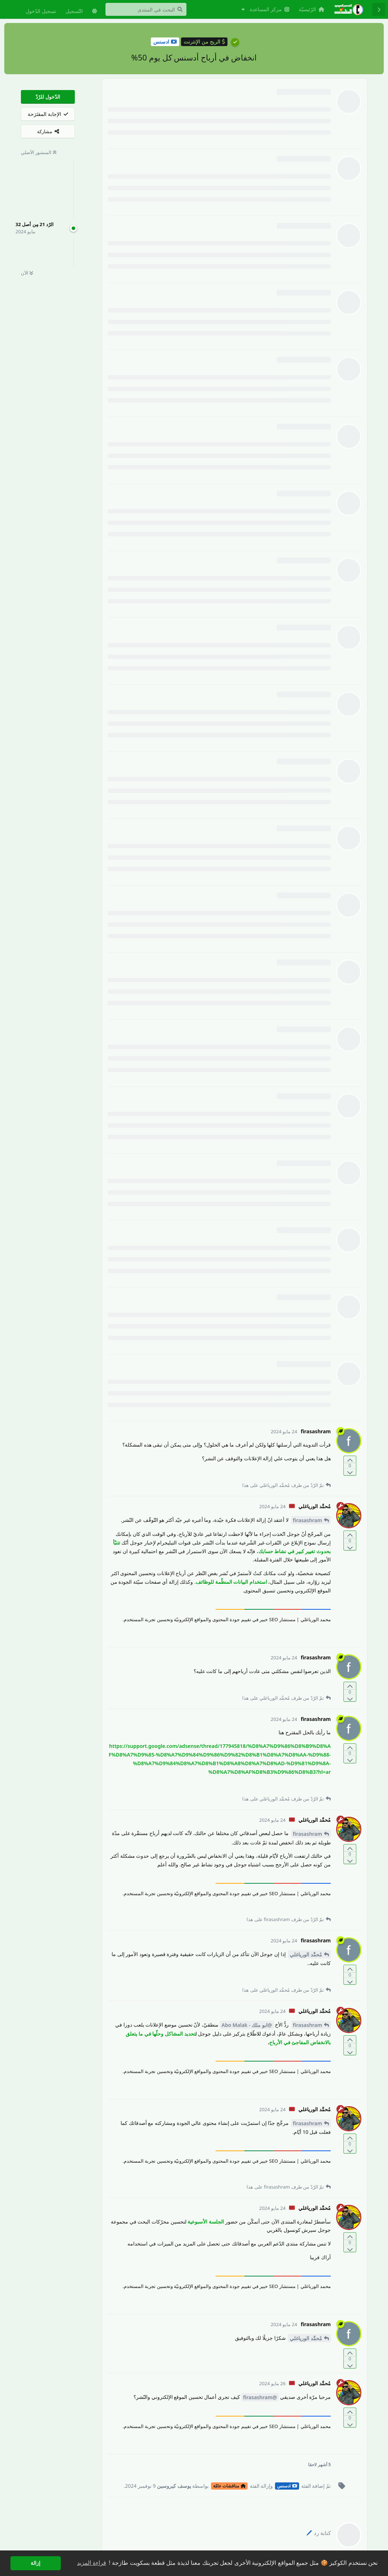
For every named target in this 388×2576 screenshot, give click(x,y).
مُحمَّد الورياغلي (306, 1954)
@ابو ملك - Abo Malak (247, 2025)
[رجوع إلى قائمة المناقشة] (378, 9)
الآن (27, 273)
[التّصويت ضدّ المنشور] (350, 1471)
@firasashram (260, 2397)
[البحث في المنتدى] (145, 9)
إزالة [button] (35, 2563)
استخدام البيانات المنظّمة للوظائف (231, 1581)
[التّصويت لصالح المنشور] (350, 1460)
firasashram (307, 1520)
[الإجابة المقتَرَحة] (48, 114)
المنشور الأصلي (39, 152)
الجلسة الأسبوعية (206, 2221)
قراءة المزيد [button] (91, 2563)
